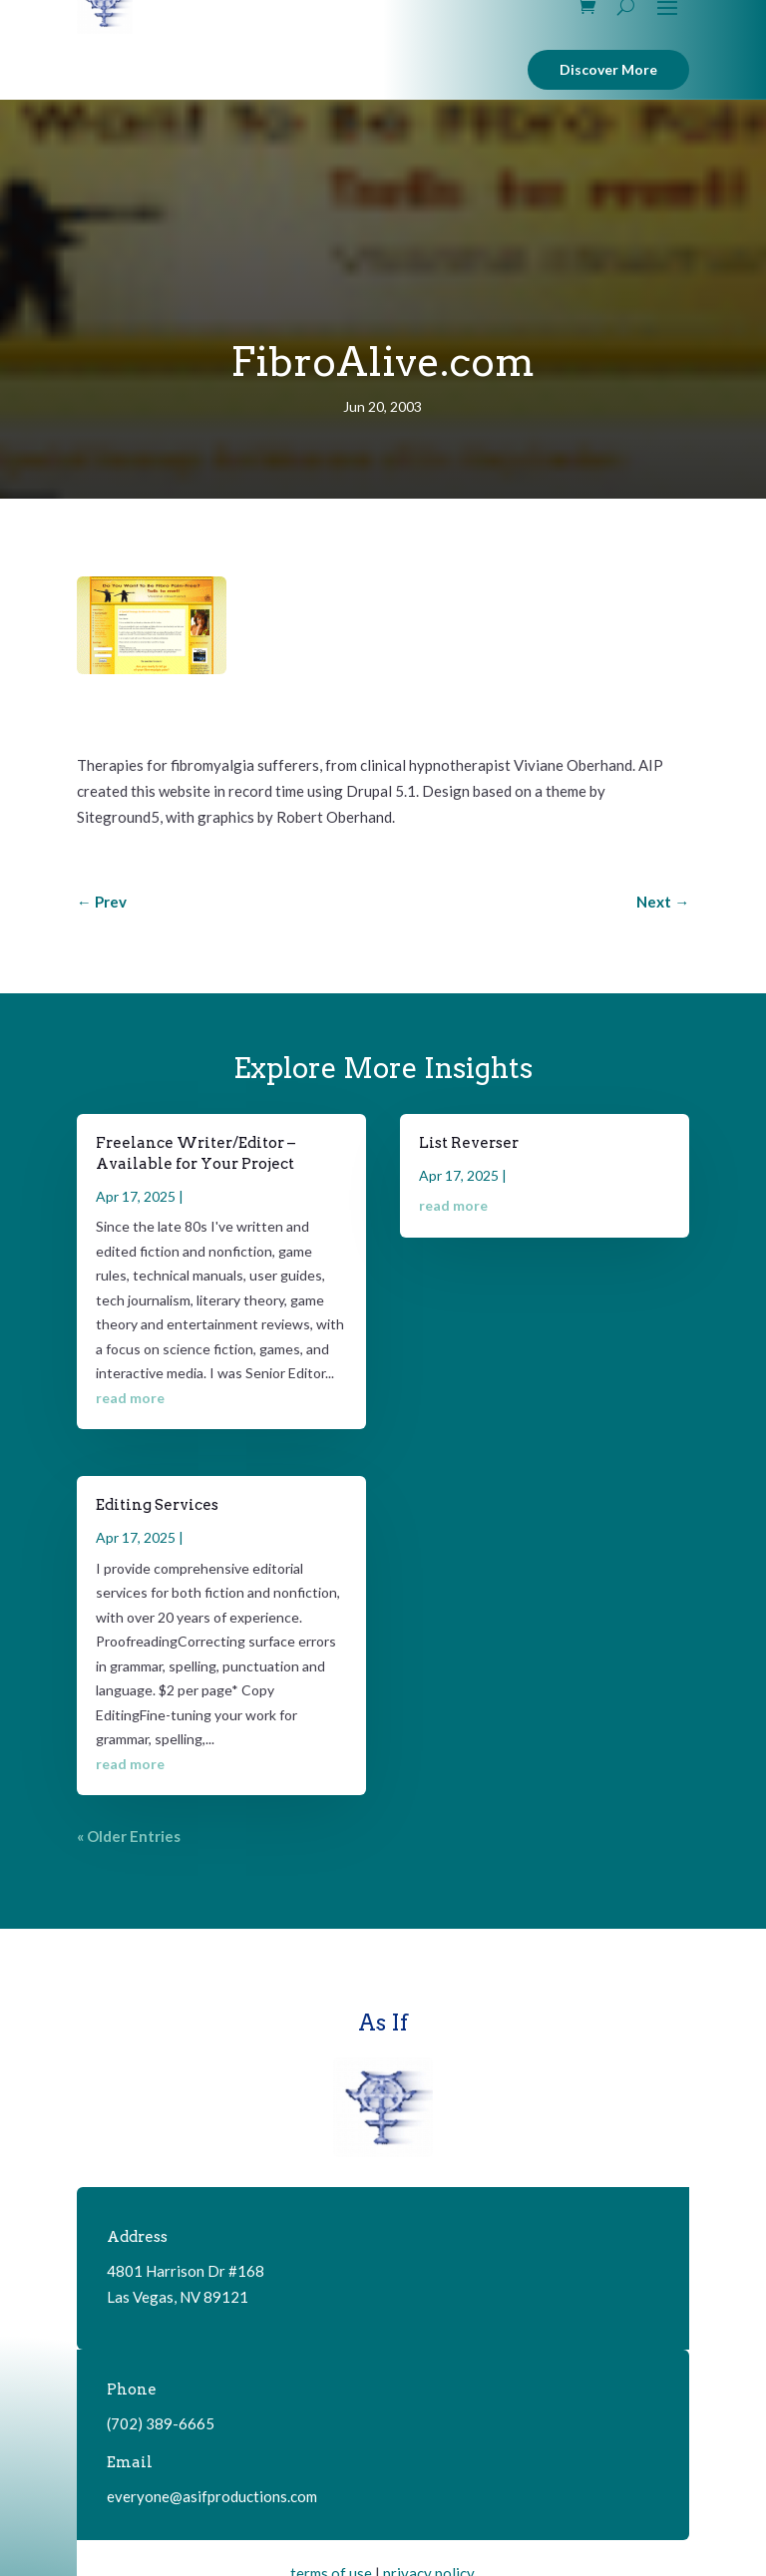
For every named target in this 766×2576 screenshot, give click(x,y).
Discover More (608, 69)
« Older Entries (129, 1836)
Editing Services (157, 1505)
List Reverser (469, 1143)
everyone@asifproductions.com (212, 2496)
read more (130, 1397)
